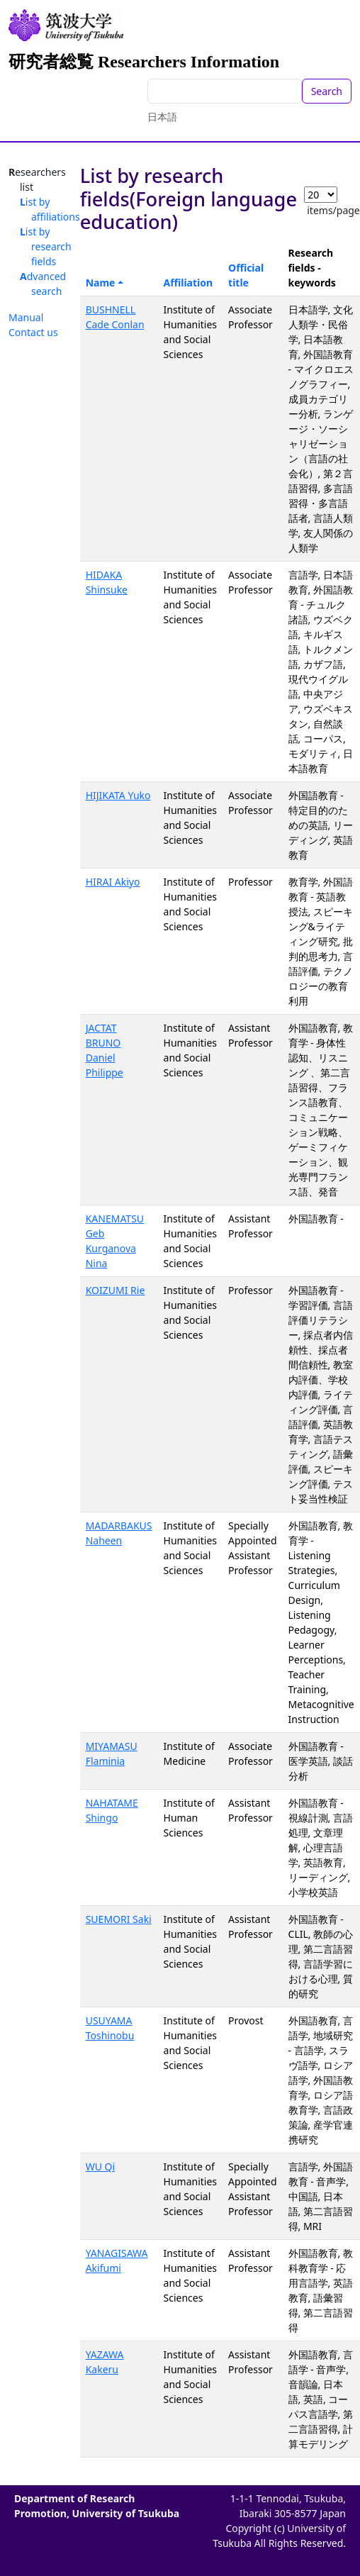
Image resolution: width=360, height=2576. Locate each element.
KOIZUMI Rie (115, 1290)
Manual (26, 317)
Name (101, 282)
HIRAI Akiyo (113, 881)
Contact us (33, 332)
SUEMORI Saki (119, 1919)
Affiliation (188, 282)
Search (326, 91)
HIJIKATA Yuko (118, 795)
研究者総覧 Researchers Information (144, 61)
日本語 (162, 116)
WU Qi (100, 2166)
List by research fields (46, 246)
